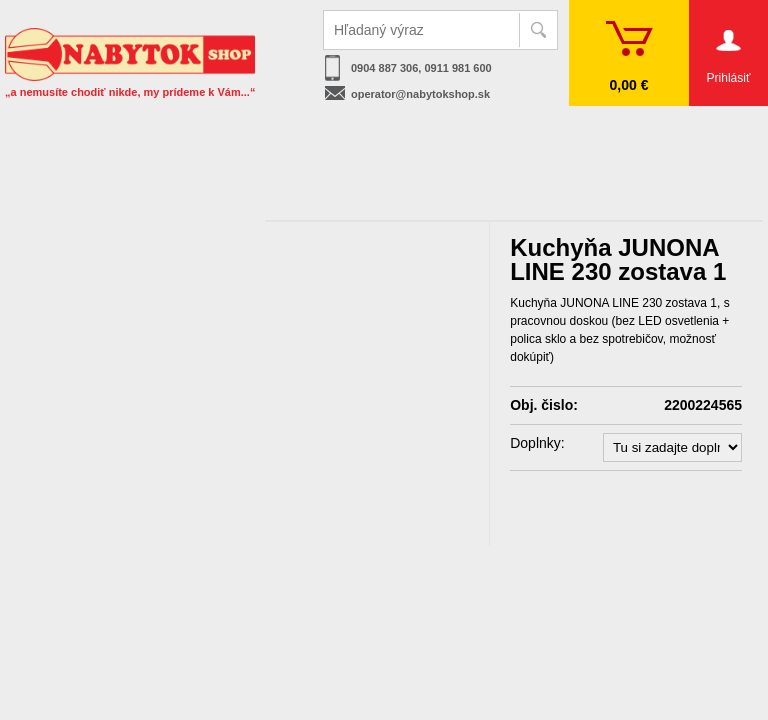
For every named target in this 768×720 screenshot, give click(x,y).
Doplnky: (537, 443)
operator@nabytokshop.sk (420, 94)
